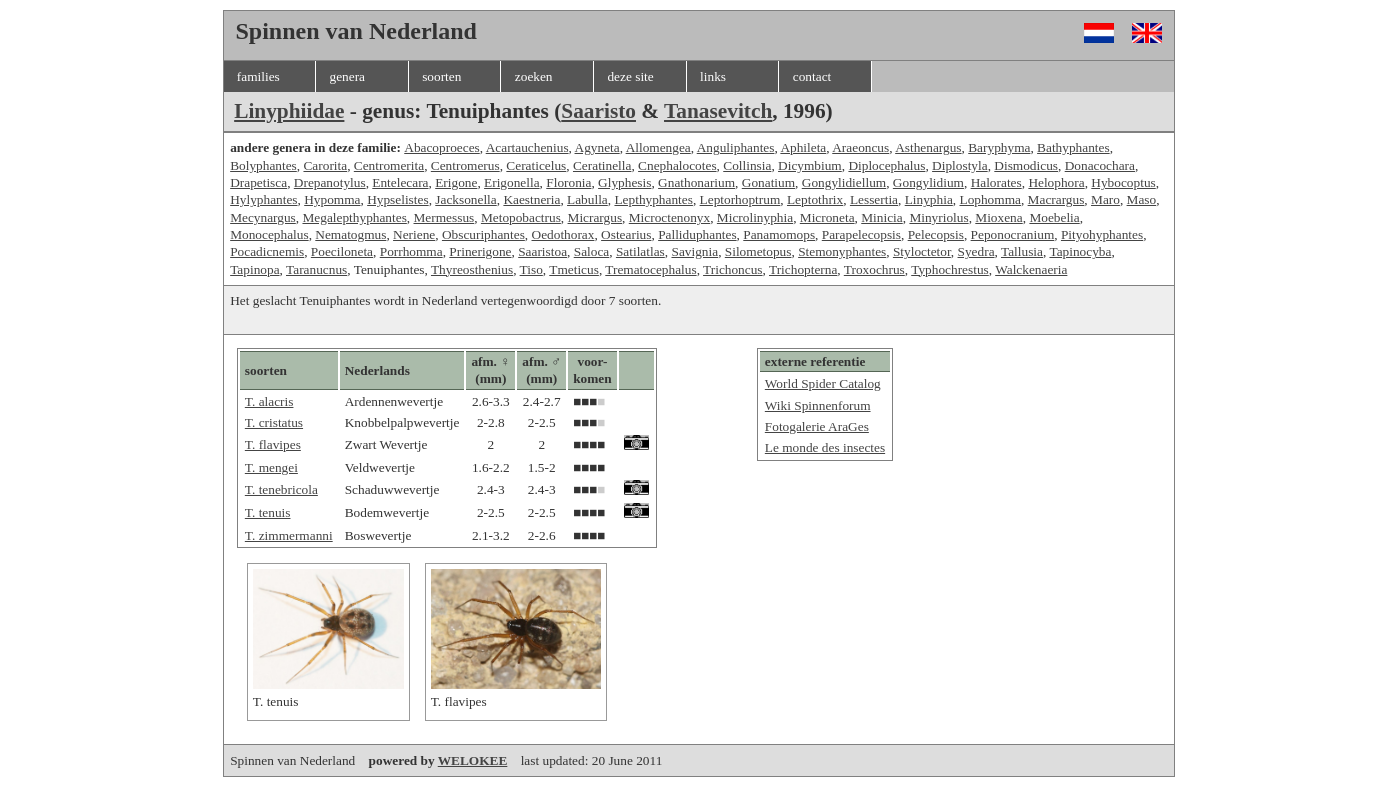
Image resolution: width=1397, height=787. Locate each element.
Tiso (531, 269)
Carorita (325, 165)
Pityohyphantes (1102, 234)
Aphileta (803, 147)
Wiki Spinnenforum (818, 405)
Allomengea (658, 147)
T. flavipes (273, 444)
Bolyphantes (263, 165)
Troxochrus (874, 269)
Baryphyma (999, 147)
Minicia (881, 217)
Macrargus (1056, 199)
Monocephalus (269, 234)
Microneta (827, 217)
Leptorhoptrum (740, 199)
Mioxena (998, 217)
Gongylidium (928, 182)
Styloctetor (922, 251)
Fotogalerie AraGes (817, 426)
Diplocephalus (886, 165)
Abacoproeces (442, 147)
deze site (630, 76)
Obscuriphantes (483, 234)
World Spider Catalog (823, 383)
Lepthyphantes (653, 199)
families (258, 76)
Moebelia (1054, 217)
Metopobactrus (521, 217)
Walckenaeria (1031, 269)
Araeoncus (860, 147)
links (713, 76)
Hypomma (332, 199)
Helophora (1056, 182)
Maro (1105, 199)
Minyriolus (938, 217)
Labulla (587, 199)
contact (812, 76)
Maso (1142, 199)
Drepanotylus (330, 182)
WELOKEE (473, 760)
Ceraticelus (536, 165)
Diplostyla (960, 165)
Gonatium (768, 182)
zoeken (534, 76)
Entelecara (400, 182)
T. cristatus (274, 422)
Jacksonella (465, 199)
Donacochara (1100, 165)
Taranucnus (316, 269)
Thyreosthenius (472, 269)
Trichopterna (803, 269)
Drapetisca (258, 182)
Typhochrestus (950, 269)
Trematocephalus (650, 269)
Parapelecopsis (861, 234)
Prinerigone (480, 251)
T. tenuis (268, 512)
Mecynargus (263, 217)
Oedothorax (563, 234)
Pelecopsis (936, 234)
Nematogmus (350, 234)
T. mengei (271, 467)
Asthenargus (928, 147)
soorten (441, 76)
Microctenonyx (669, 217)
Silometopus (758, 251)
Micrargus (595, 217)
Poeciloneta (342, 251)
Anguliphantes (736, 147)
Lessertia (874, 199)
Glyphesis (624, 182)
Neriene (414, 234)
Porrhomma (411, 251)
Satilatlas (640, 251)
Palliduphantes (697, 234)
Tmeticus (574, 269)
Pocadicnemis (267, 251)
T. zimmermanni (289, 535)
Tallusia (1022, 251)
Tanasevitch (718, 111)
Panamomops (779, 234)
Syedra (976, 251)
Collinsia (747, 165)
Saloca (592, 251)
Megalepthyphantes (354, 217)
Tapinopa (254, 269)
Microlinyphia (755, 217)
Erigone (456, 182)
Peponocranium (1013, 234)
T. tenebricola (281, 489)
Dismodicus (1026, 165)
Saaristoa (542, 251)
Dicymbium (810, 165)
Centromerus (465, 165)
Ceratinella (602, 165)
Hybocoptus (1123, 182)
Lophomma (989, 199)
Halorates (996, 182)
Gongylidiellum (844, 182)
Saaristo (598, 111)
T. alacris (269, 401)
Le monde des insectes (825, 447)
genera (347, 76)
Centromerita (389, 165)
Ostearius (626, 234)
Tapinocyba (1080, 251)
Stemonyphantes (842, 251)
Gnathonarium (696, 182)
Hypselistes (397, 199)
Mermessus (444, 217)
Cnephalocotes (677, 165)
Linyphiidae (289, 111)
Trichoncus (733, 269)
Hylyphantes (263, 199)
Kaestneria (531, 199)
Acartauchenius (527, 147)
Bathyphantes (1073, 147)
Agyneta (597, 147)
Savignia (694, 251)
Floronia (568, 182)
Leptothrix (815, 199)
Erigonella (512, 182)
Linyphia (929, 199)
